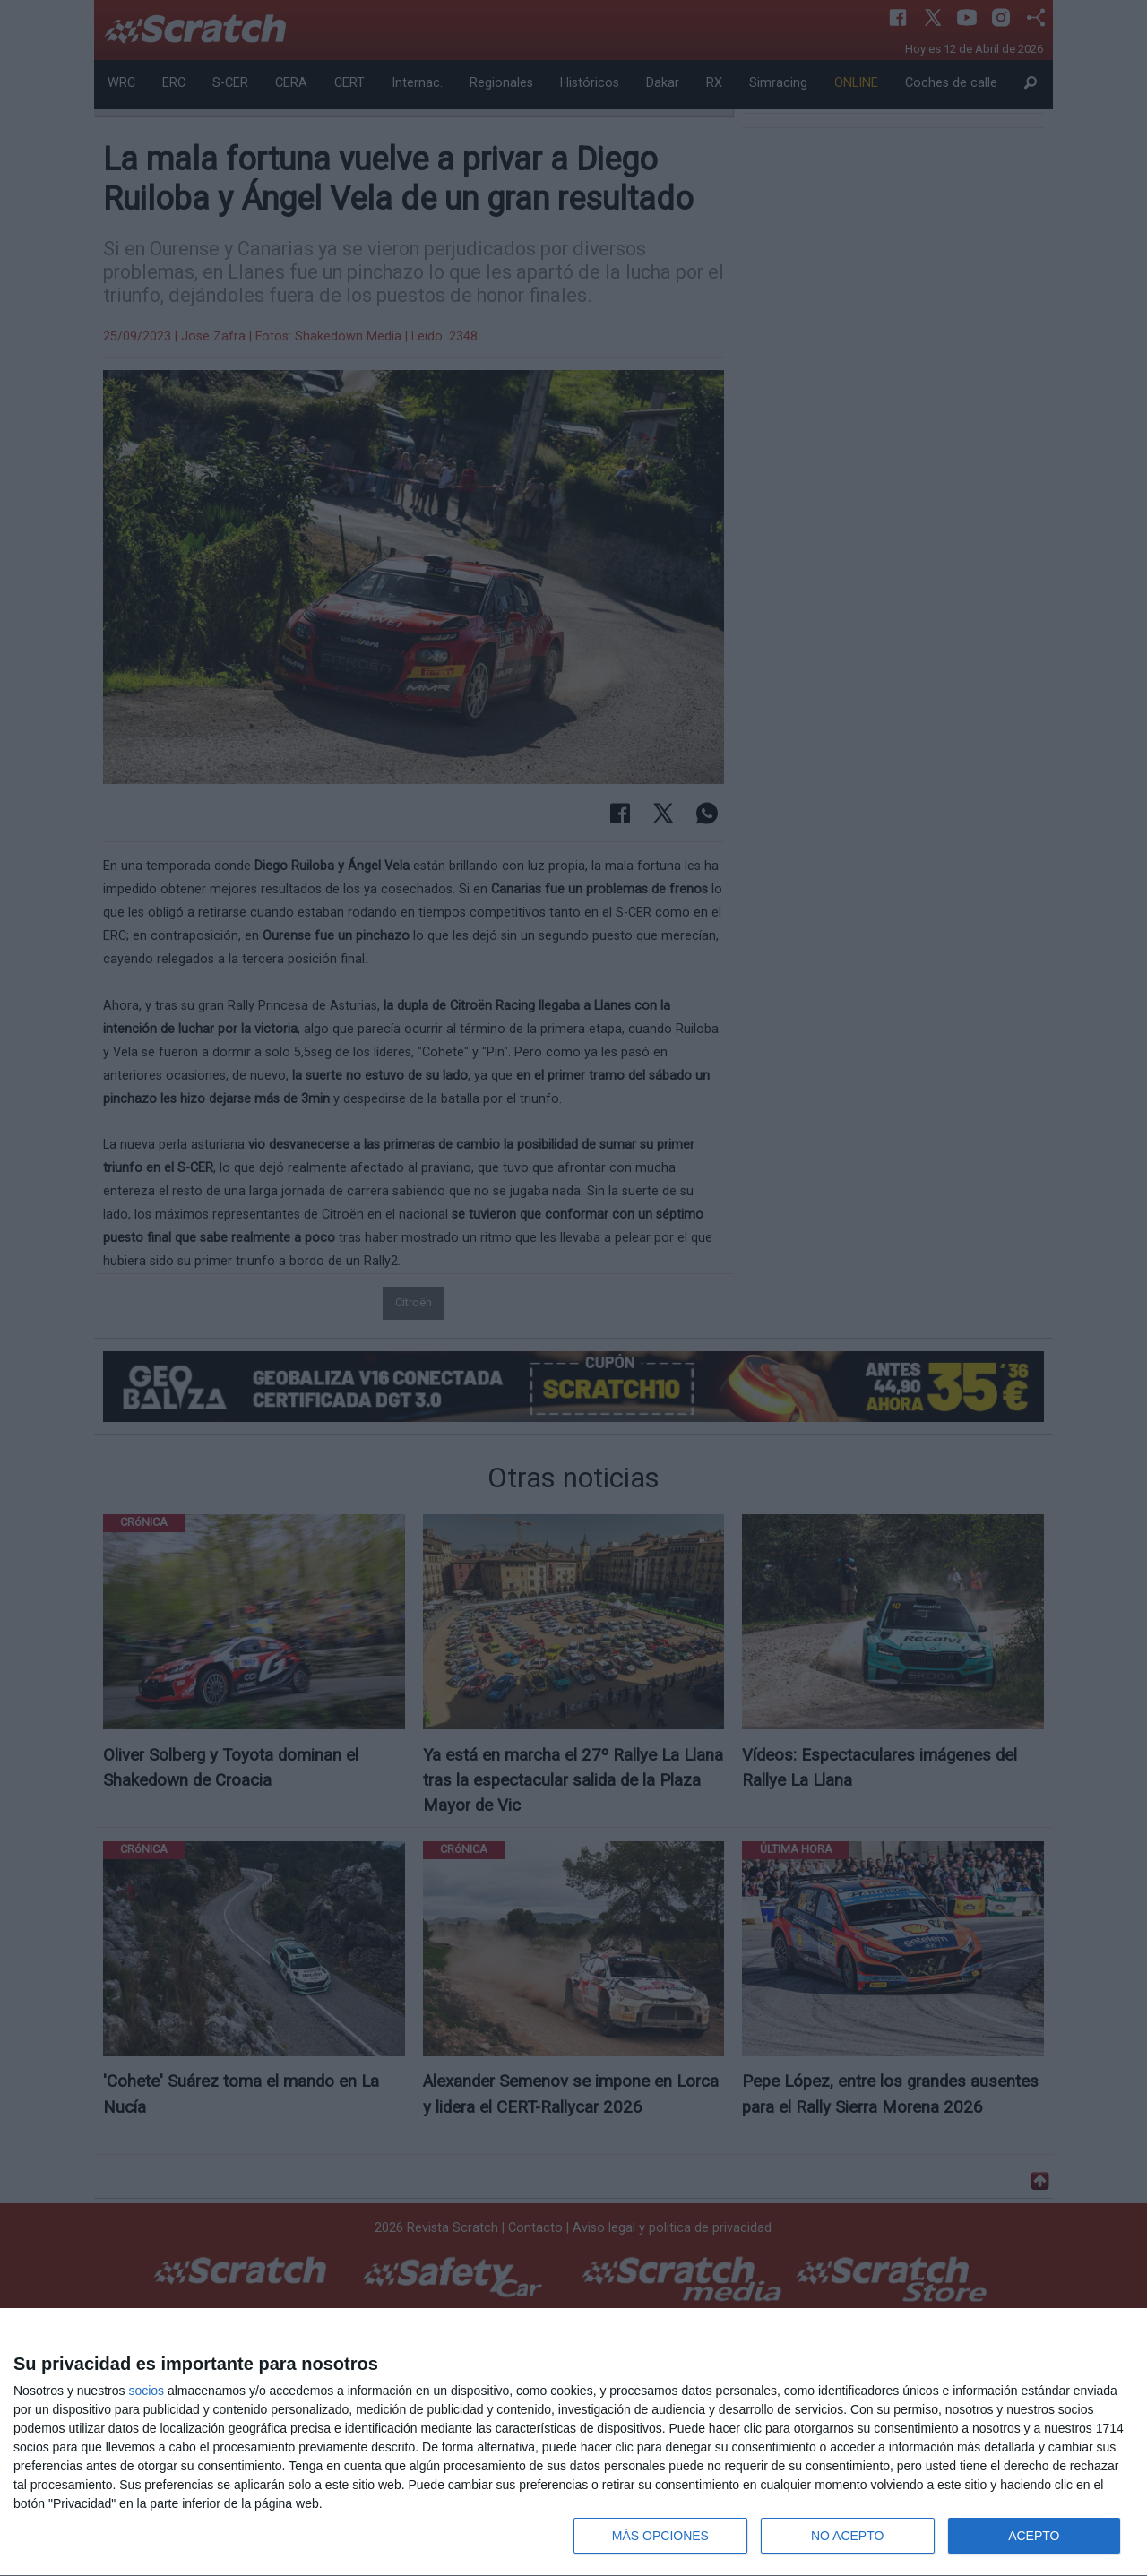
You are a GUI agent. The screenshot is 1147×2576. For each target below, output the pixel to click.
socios (146, 2390)
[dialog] (573, 2442)
